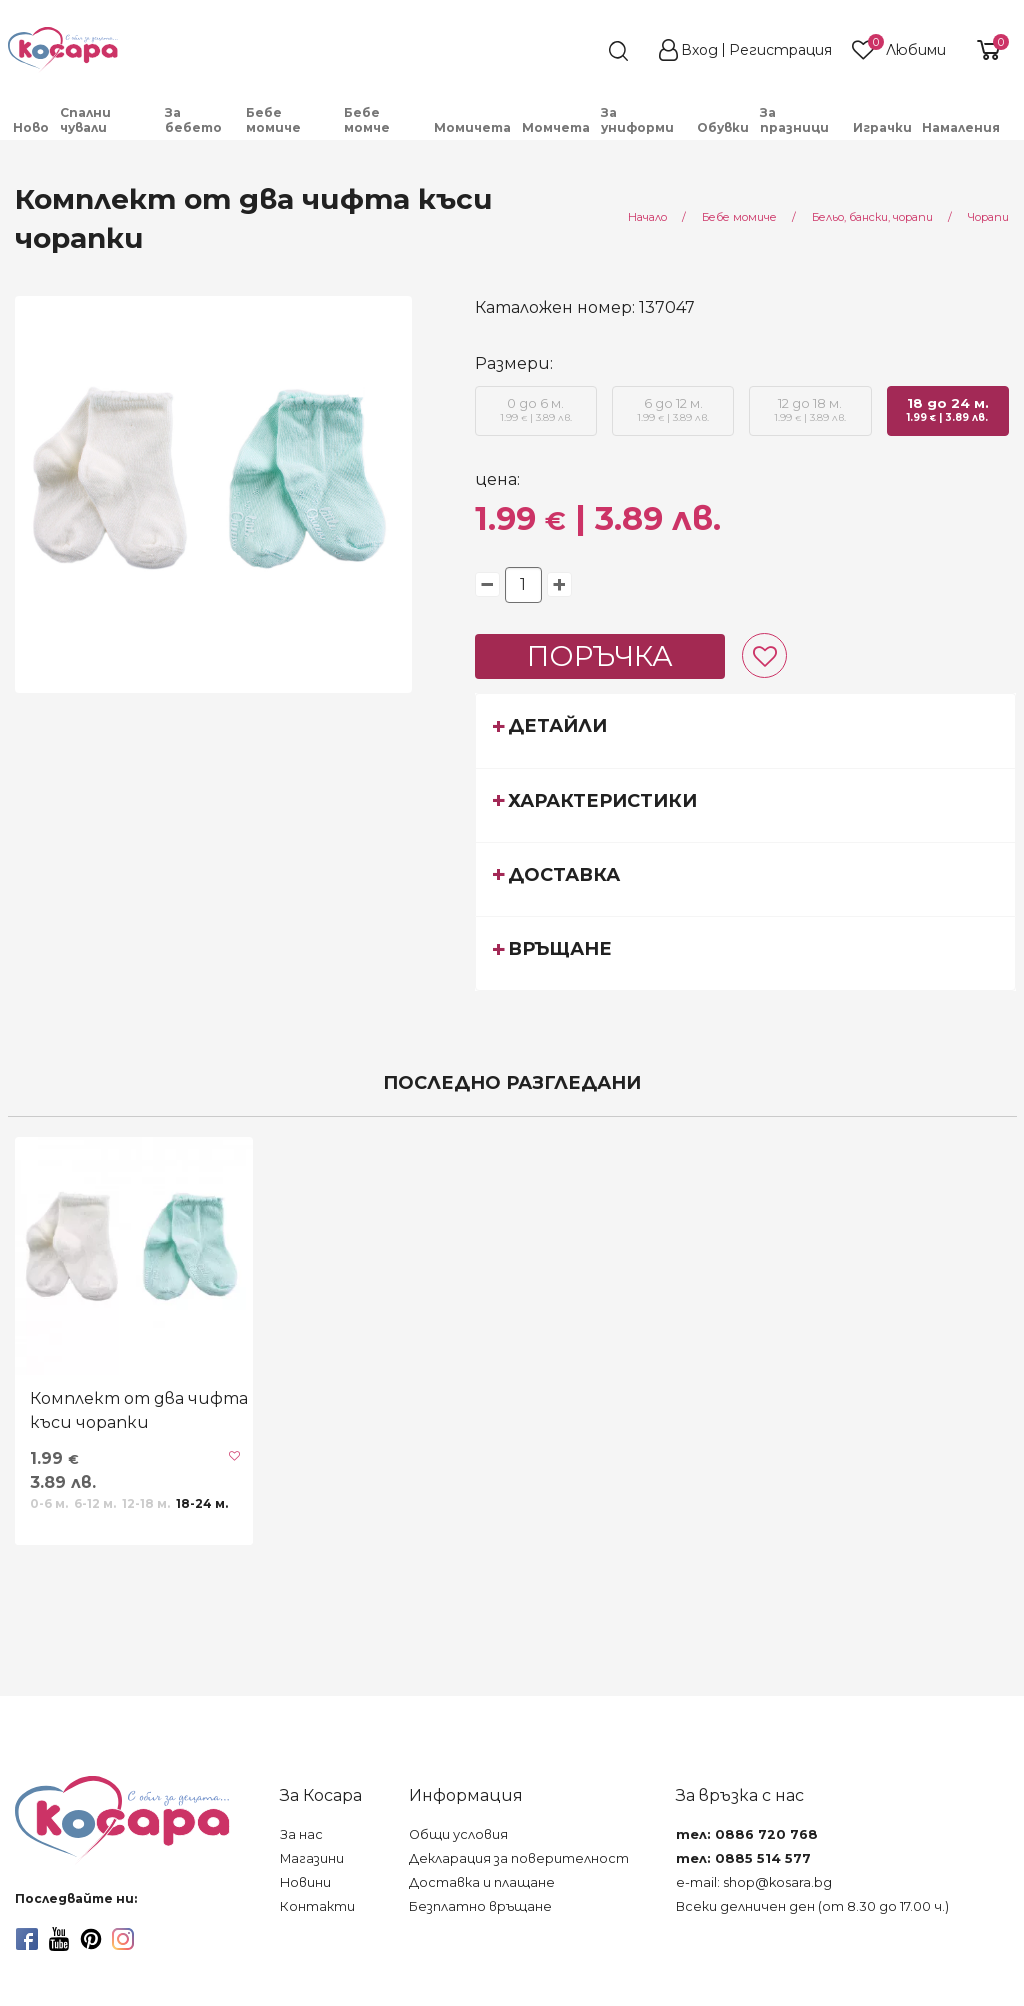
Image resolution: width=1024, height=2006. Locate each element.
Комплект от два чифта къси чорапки (139, 1410)
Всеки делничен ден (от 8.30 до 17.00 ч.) (812, 1906)
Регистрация (780, 50)
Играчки (882, 127)
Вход (699, 50)
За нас (301, 1834)
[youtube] (59, 1939)
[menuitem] (31, 127)
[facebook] (27, 1939)
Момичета (472, 127)
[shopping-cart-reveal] (986, 50)
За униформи (637, 120)
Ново (31, 127)
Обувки (723, 127)
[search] (582, 51)
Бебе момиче (273, 120)
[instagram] (123, 1939)
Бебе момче (367, 120)
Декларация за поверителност (519, 1858)
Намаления (961, 127)
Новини (305, 1882)
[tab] (746, 730)
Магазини (312, 1858)
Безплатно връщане (480, 1906)
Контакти (317, 1906)
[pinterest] (91, 1939)
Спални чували (85, 120)
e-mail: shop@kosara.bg (754, 1882)
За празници (794, 120)
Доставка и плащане (482, 1882)
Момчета (556, 127)
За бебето (193, 120)
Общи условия (458, 1834)
